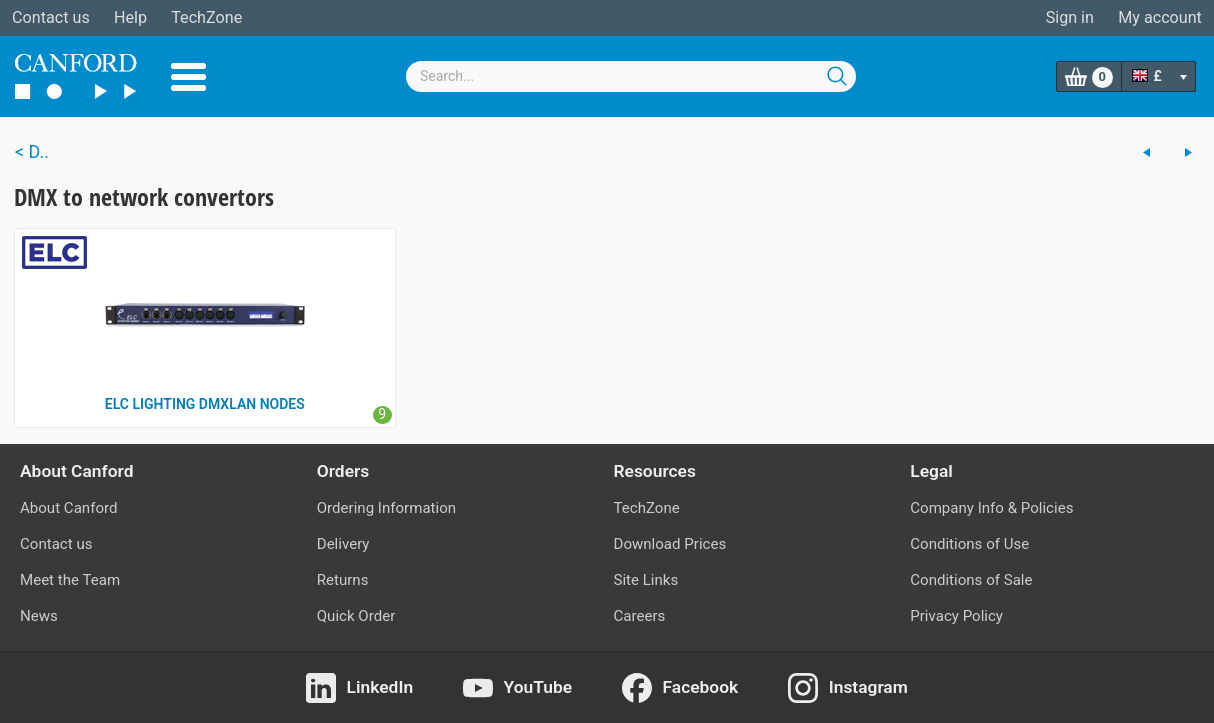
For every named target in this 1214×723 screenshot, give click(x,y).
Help (130, 17)
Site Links (646, 580)
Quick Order (356, 616)
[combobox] (631, 76)
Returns (343, 580)
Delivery (343, 544)
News (39, 616)
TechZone (206, 17)
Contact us (51, 17)
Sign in (1070, 17)
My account (1160, 17)
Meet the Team (70, 580)
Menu (188, 77)
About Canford (68, 508)
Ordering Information (386, 508)
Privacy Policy (956, 616)
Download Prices (670, 544)
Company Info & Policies (991, 508)
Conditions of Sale (971, 580)
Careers (640, 616)
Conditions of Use (969, 544)
